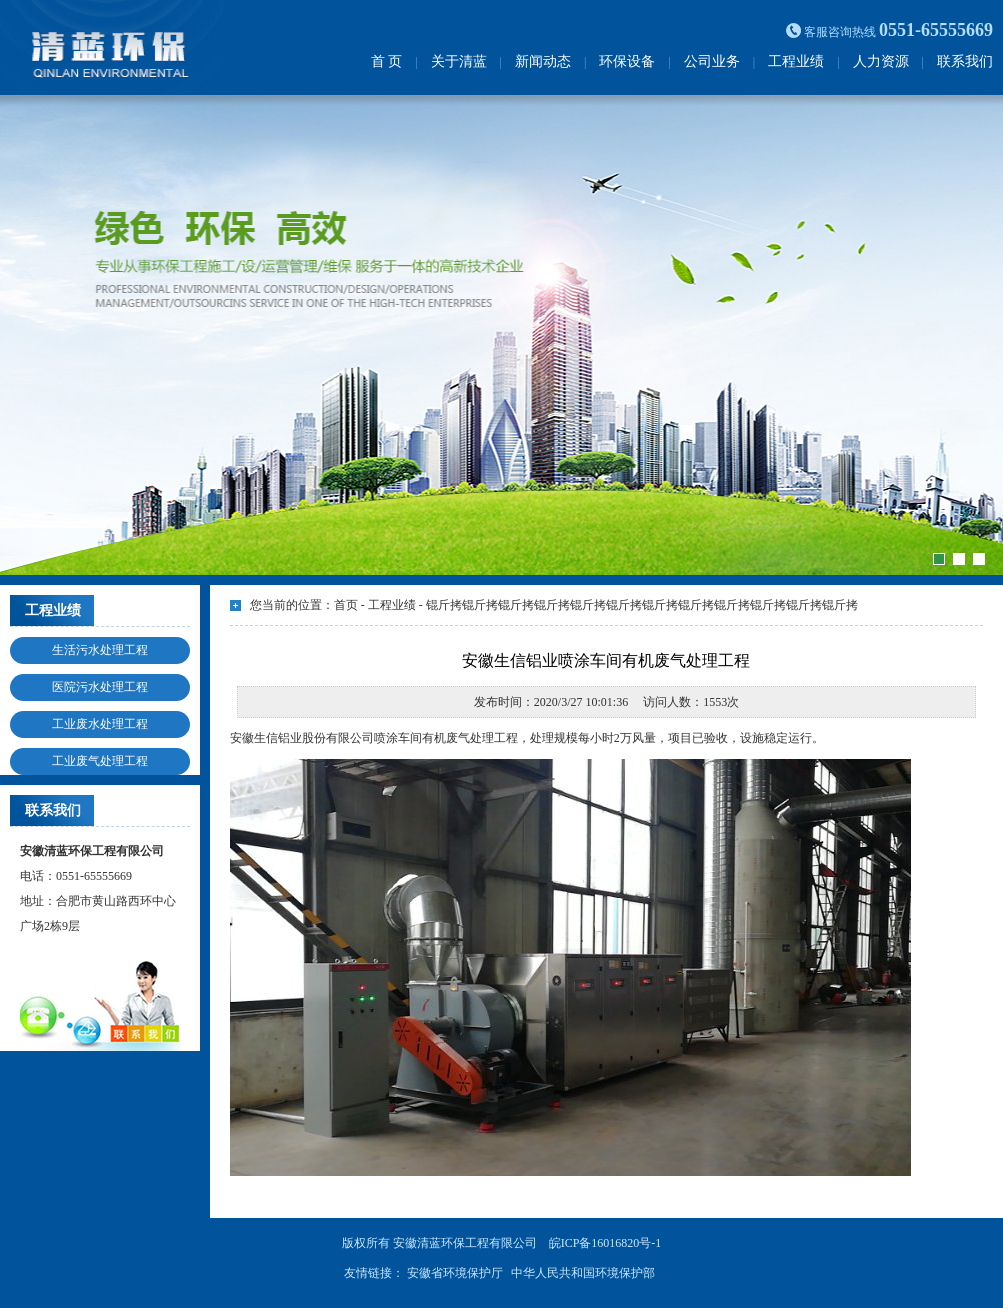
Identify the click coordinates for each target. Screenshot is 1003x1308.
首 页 (387, 61)
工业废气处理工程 (100, 761)
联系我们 (965, 61)
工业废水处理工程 (100, 724)
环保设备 (627, 61)
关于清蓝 (459, 61)
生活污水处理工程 (100, 650)
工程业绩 (796, 61)
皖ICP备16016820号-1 (605, 1243)
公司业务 (712, 61)
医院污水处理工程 (100, 687)
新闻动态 (543, 61)
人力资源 (881, 61)
